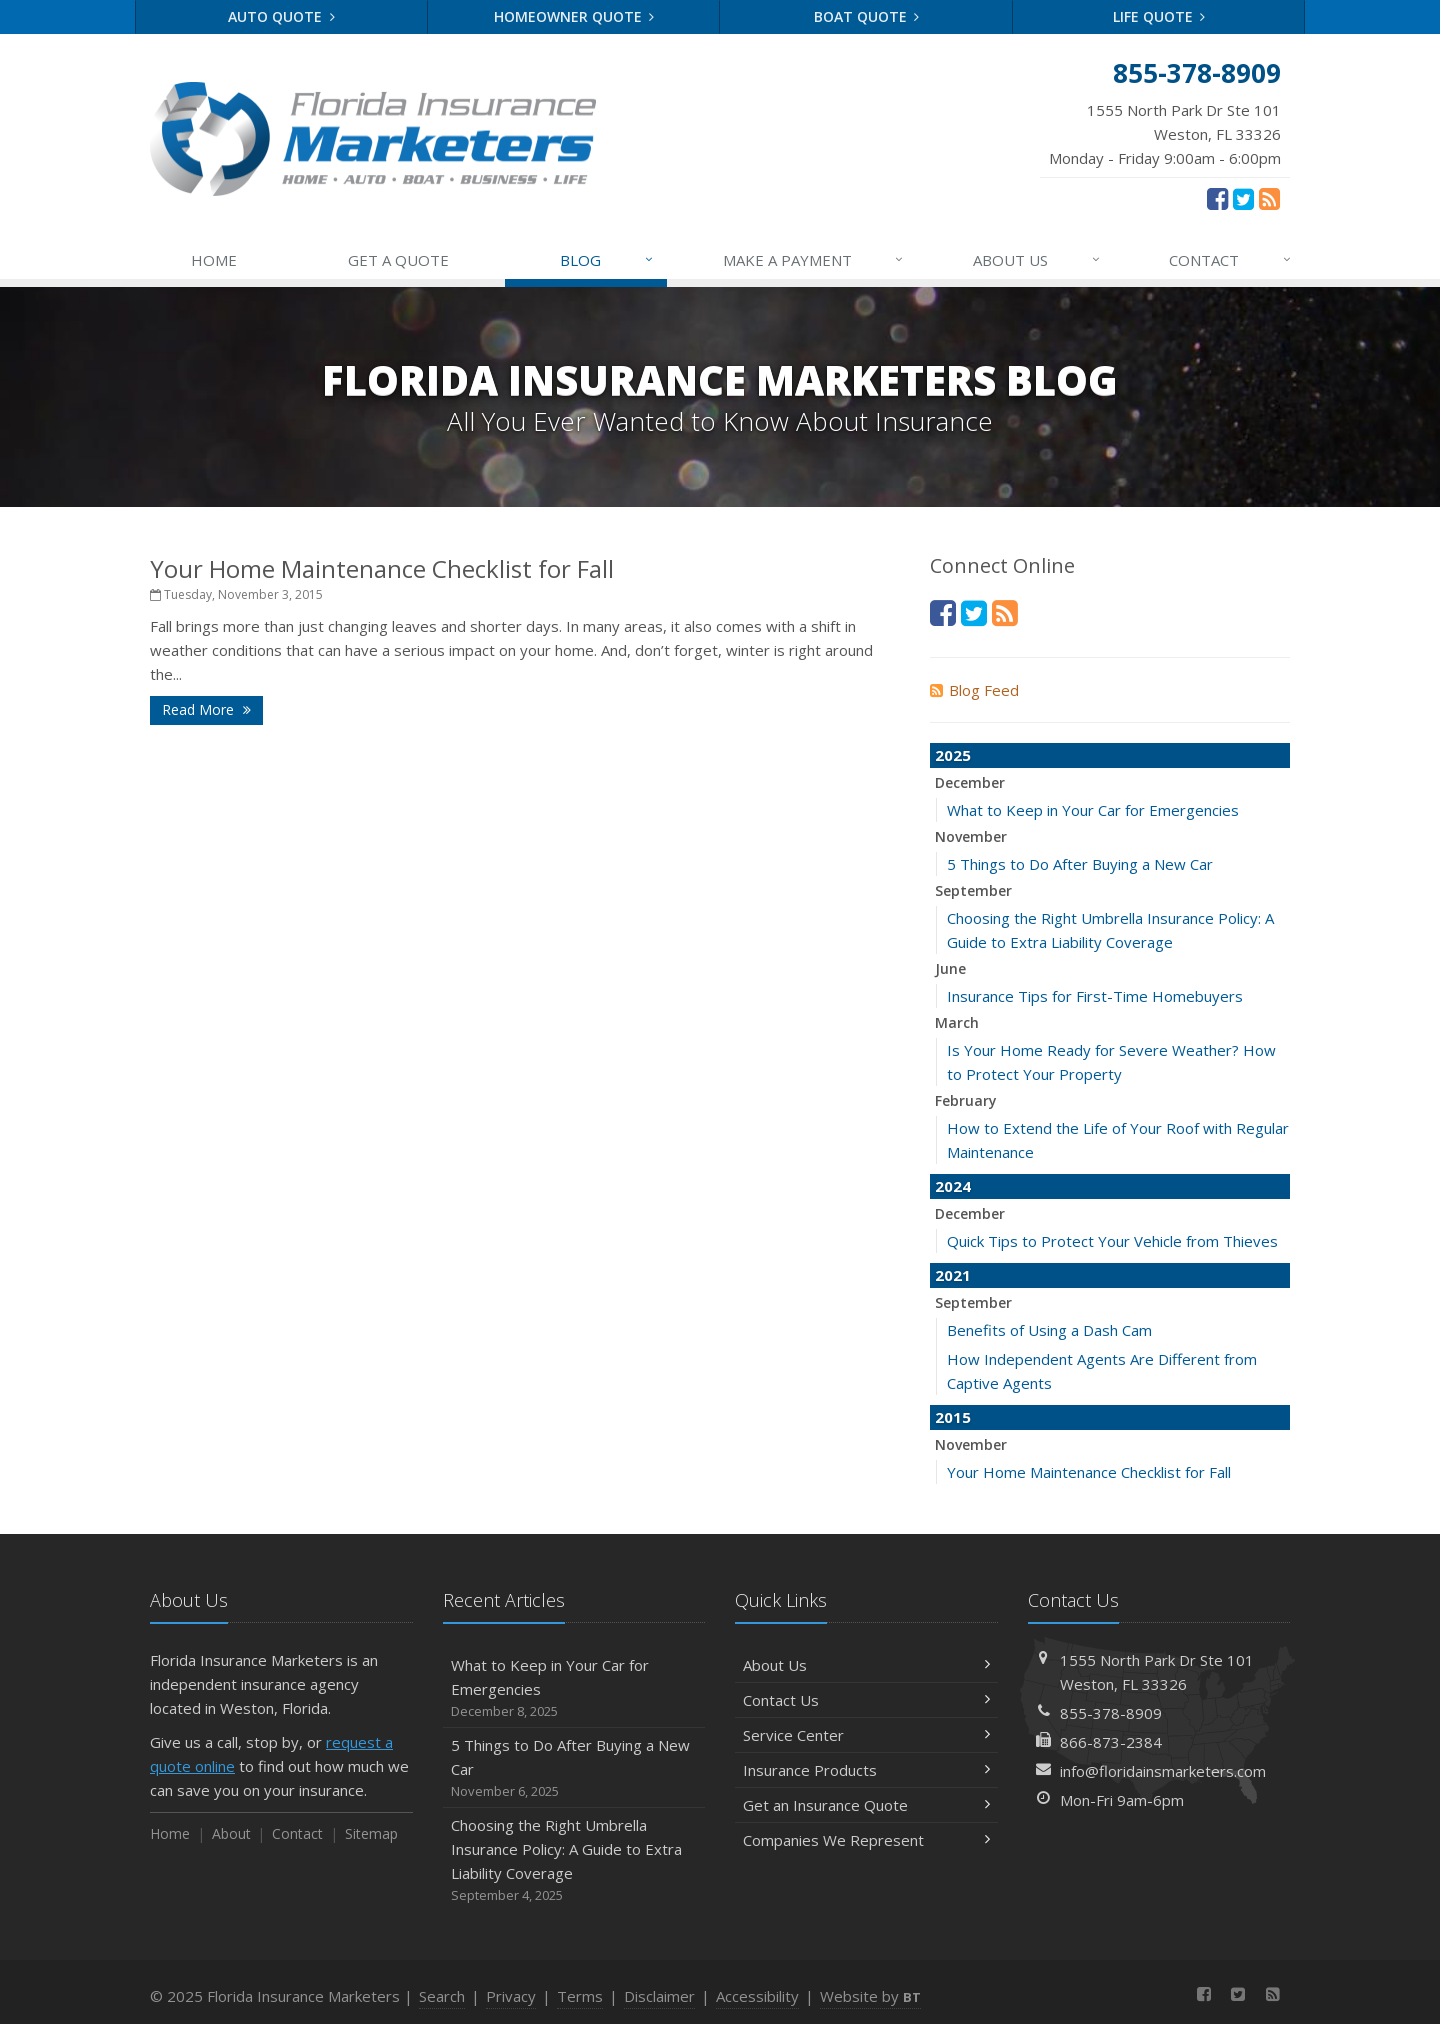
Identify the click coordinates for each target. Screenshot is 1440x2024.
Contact (297, 1833)
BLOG (607, 260)
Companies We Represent (866, 1840)
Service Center (866, 1735)
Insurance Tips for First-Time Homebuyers (1095, 996)
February (966, 1100)
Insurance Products (866, 1770)
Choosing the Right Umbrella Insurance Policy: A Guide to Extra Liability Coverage (574, 1860)
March (957, 1022)
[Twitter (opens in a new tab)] (1243, 198)
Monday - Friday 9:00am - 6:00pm (1165, 133)
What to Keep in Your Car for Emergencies (1093, 810)
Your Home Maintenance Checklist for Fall (382, 568)
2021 (953, 1275)
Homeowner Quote (574, 16)
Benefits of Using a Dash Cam (1049, 1330)
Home (170, 1833)
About (231, 1833)
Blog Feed (974, 690)
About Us (866, 1665)
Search (442, 1996)
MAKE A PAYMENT (814, 260)
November (971, 836)
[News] (1269, 198)
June (950, 968)
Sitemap (371, 1833)
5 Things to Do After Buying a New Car (1080, 864)
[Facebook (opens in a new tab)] (1217, 198)
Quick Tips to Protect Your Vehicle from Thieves (1112, 1241)
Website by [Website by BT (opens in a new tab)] (870, 1996)
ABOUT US (1037, 260)
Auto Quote (281, 16)
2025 (953, 755)
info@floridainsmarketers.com (1163, 1771)
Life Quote (1159, 16)
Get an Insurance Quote (866, 1805)
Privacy (511, 1996)
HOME (214, 260)
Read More (206, 709)
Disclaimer (659, 1996)
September (973, 890)
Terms (580, 1996)
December (970, 782)
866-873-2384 (1111, 1742)
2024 (953, 1186)
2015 (953, 1417)
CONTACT (1231, 260)
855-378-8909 (1111, 1713)
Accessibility (757, 1996)
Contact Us (866, 1700)
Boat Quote (867, 16)
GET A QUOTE (398, 260)
